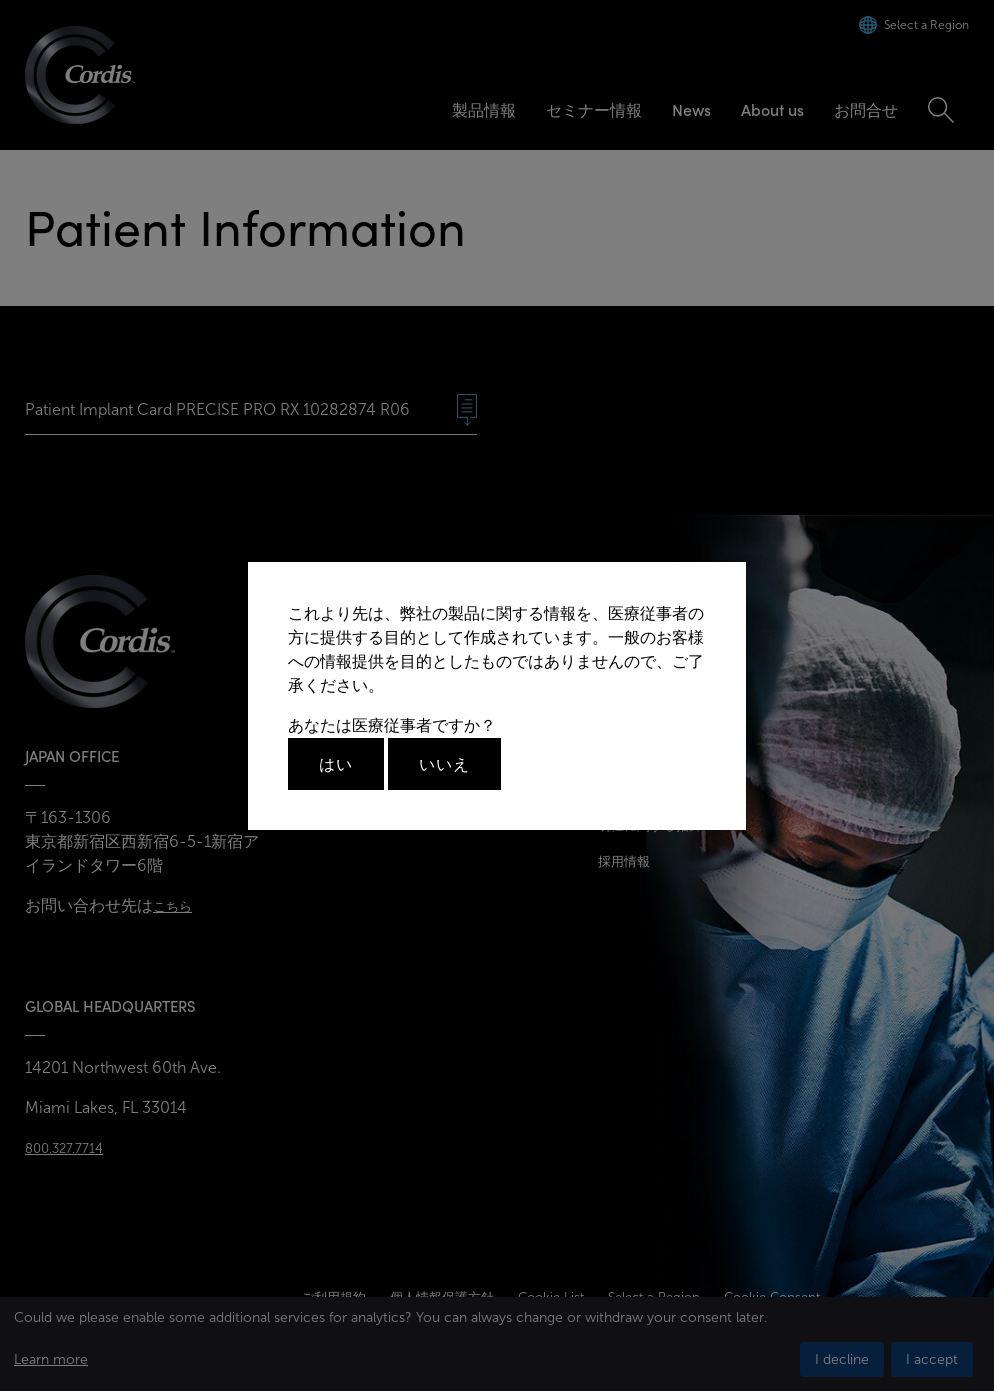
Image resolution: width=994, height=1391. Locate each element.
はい (336, 764)
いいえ (444, 764)
